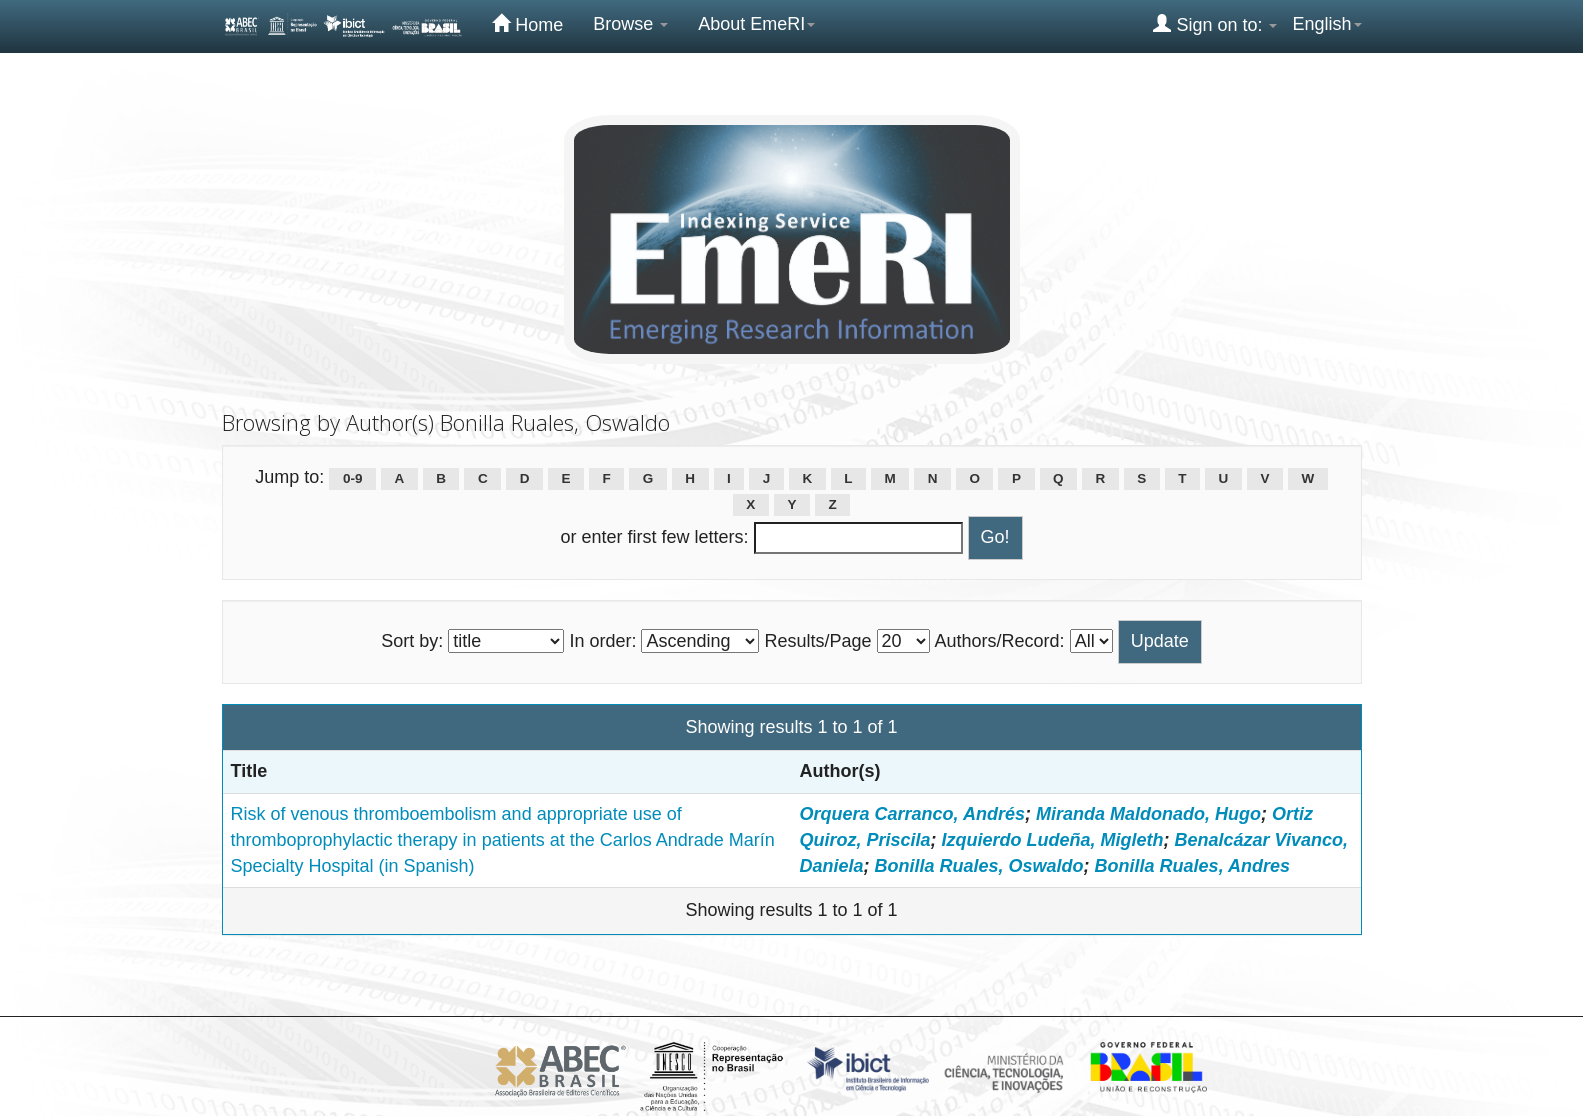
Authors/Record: (1000, 641)
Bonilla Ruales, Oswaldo (979, 866)
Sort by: (412, 641)
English (1326, 24)
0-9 (353, 478)
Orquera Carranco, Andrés (912, 814)
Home (527, 24)
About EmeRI (756, 24)
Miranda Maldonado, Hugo (1148, 814)
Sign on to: (1215, 24)
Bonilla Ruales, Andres (1192, 866)
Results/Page (817, 641)
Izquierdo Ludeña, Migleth (1053, 840)
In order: (602, 641)
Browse (630, 24)
